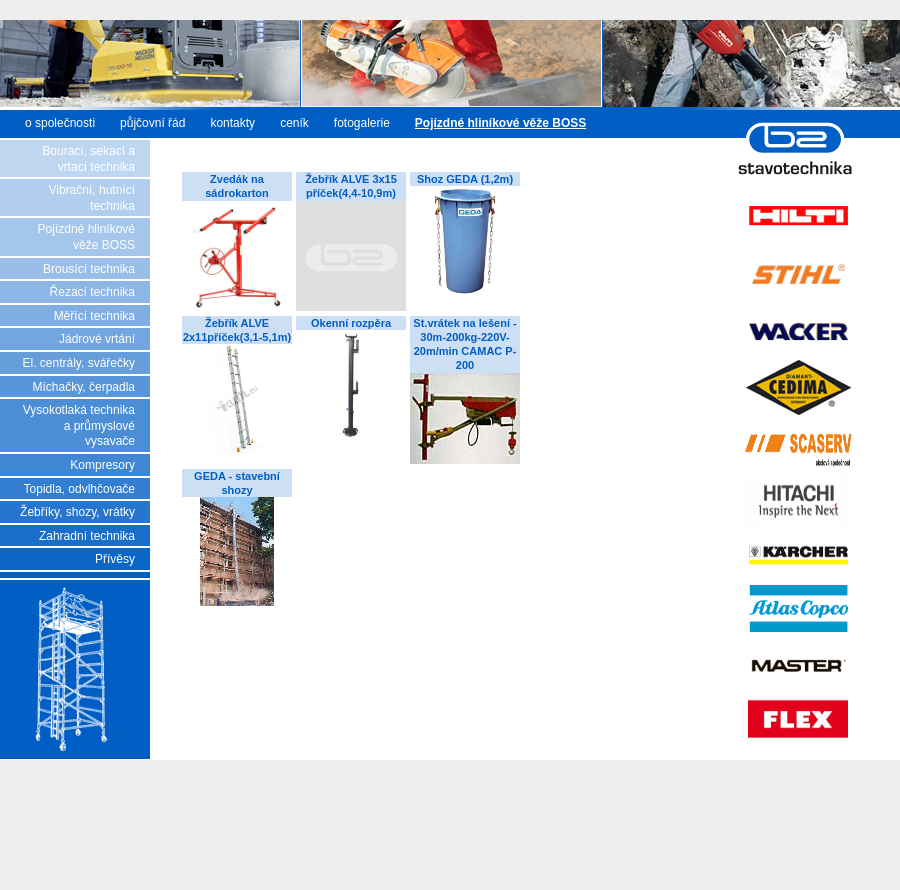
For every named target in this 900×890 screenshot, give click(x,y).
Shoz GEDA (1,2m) (465, 179)
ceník (294, 123)
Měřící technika (94, 316)
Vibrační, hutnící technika (92, 198)
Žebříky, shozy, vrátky (77, 512)
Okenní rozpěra (351, 323)
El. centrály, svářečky (79, 363)
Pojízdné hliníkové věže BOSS (86, 237)
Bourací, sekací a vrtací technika (88, 159)
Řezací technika (92, 292)
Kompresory (102, 465)
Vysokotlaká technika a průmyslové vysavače (79, 425)
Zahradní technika (87, 536)
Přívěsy (115, 559)
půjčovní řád (152, 123)
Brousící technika (89, 269)
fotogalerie (362, 123)
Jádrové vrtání (97, 339)
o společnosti (60, 123)
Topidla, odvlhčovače (79, 489)
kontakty (232, 123)
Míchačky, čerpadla (84, 387)
